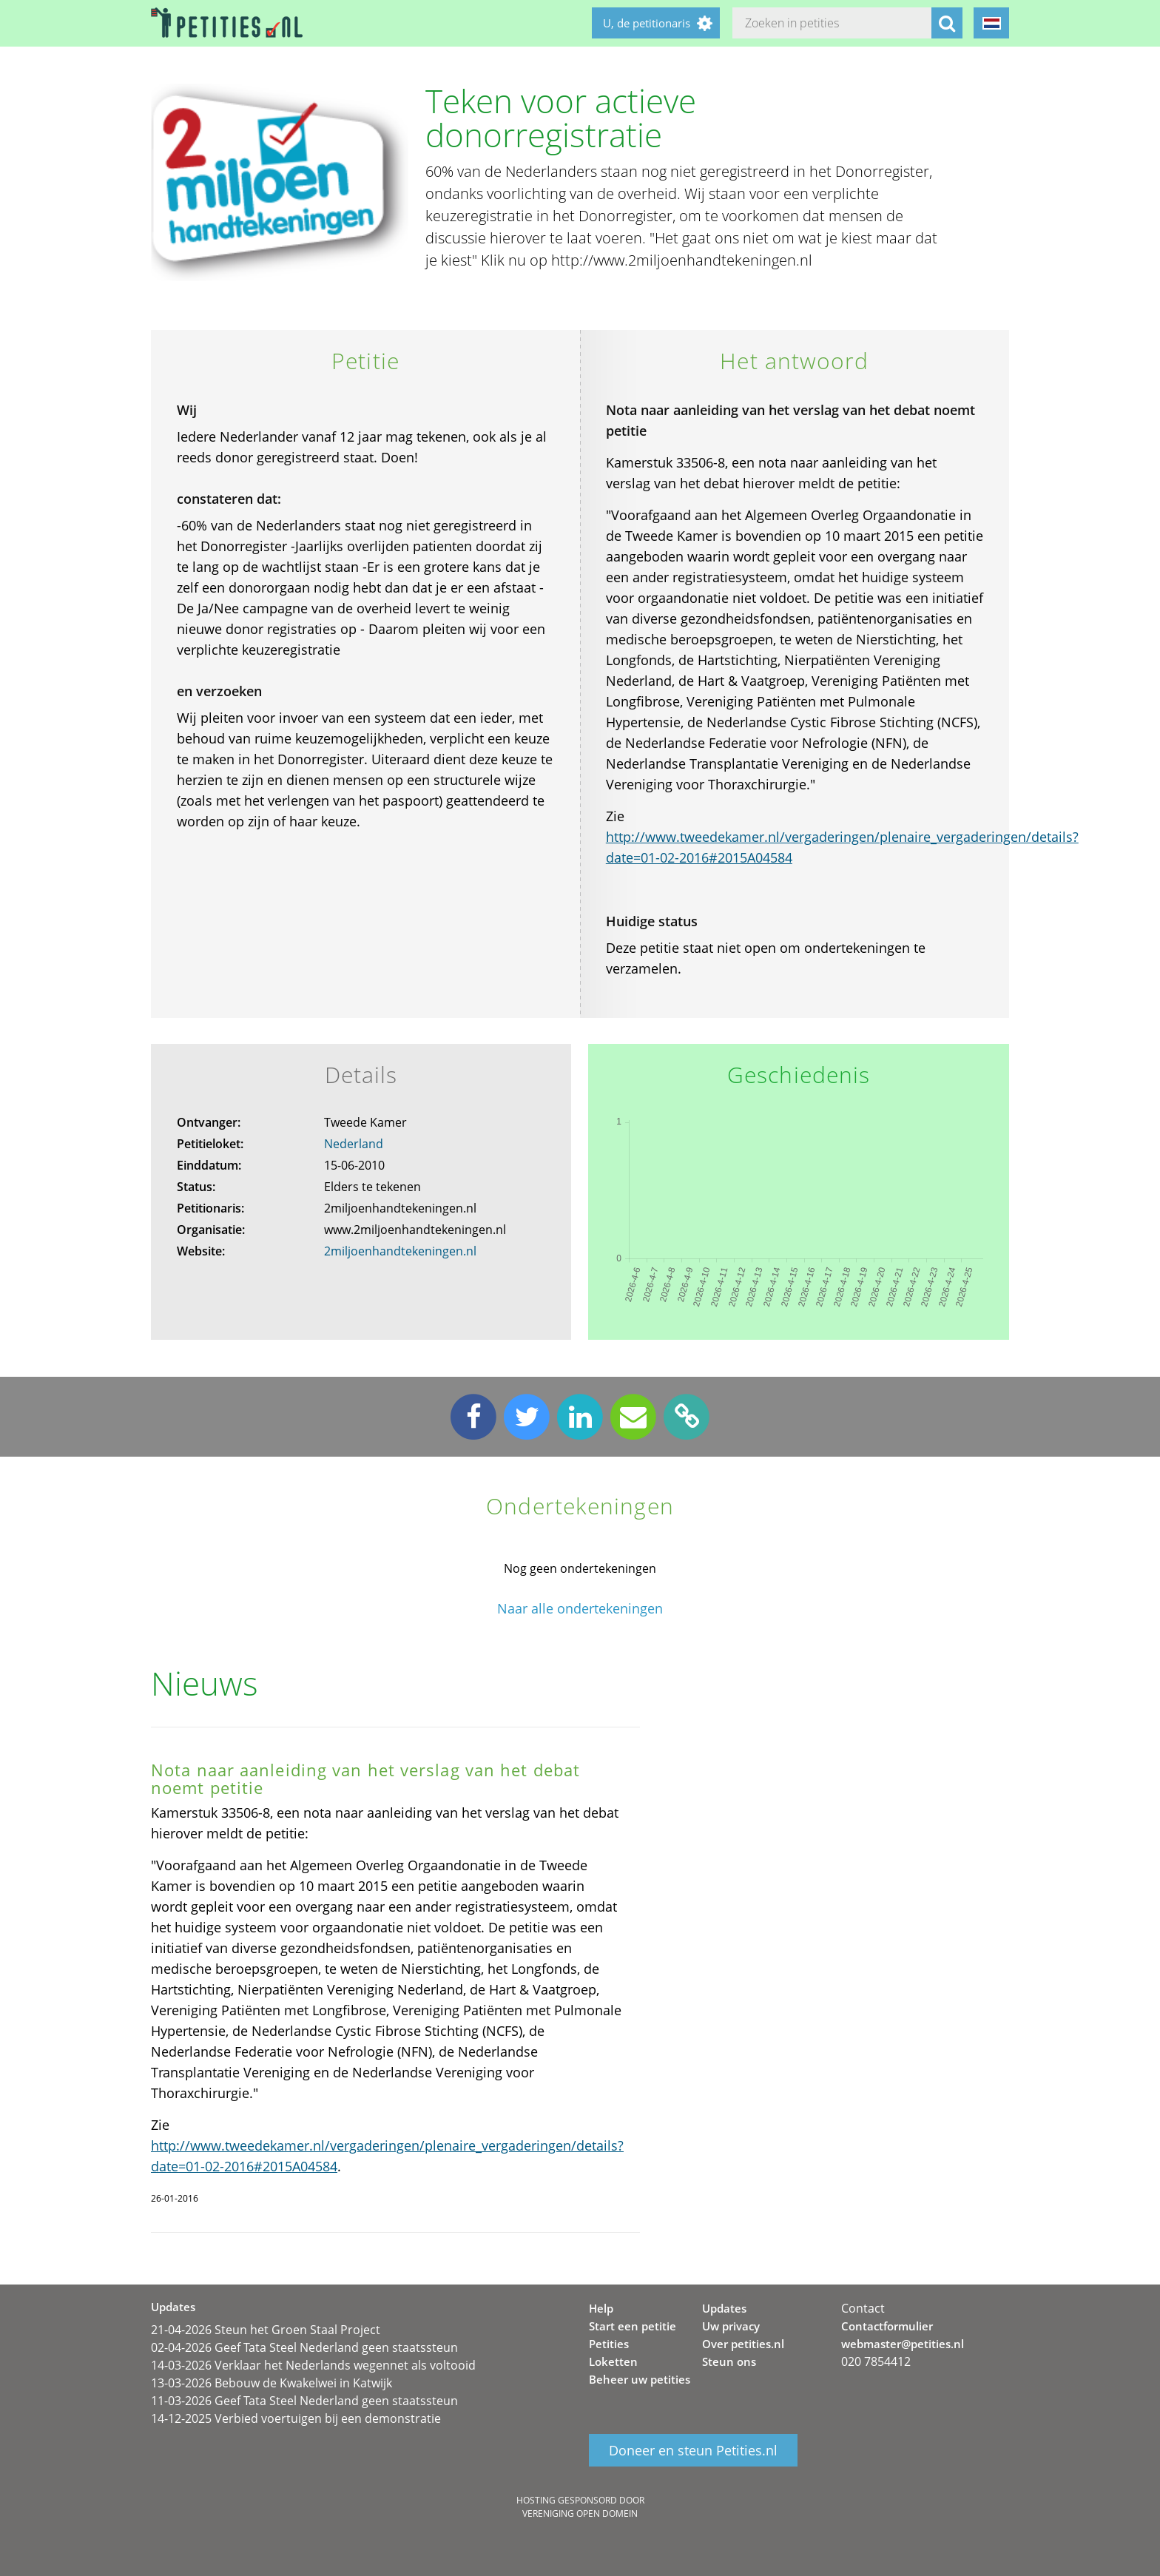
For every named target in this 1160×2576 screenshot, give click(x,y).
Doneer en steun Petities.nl (693, 2450)
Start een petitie (632, 2326)
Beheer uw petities (639, 2379)
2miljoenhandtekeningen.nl (400, 1251)
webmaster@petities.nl (902, 2343)
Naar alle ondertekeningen (580, 1608)
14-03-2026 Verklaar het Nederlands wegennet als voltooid (313, 2365)
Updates (724, 2308)
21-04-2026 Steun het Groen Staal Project (265, 2330)
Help (601, 2308)
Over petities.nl (743, 2343)
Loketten (613, 2361)
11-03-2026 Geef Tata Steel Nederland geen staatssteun (304, 2401)
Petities (609, 2343)
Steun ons (729, 2361)
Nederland (353, 1144)
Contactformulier (887, 2326)
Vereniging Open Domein (580, 2513)
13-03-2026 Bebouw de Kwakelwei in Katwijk (271, 2383)
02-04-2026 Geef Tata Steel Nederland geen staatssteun (304, 2347)
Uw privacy (731, 2326)
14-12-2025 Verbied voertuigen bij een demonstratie (296, 2418)
